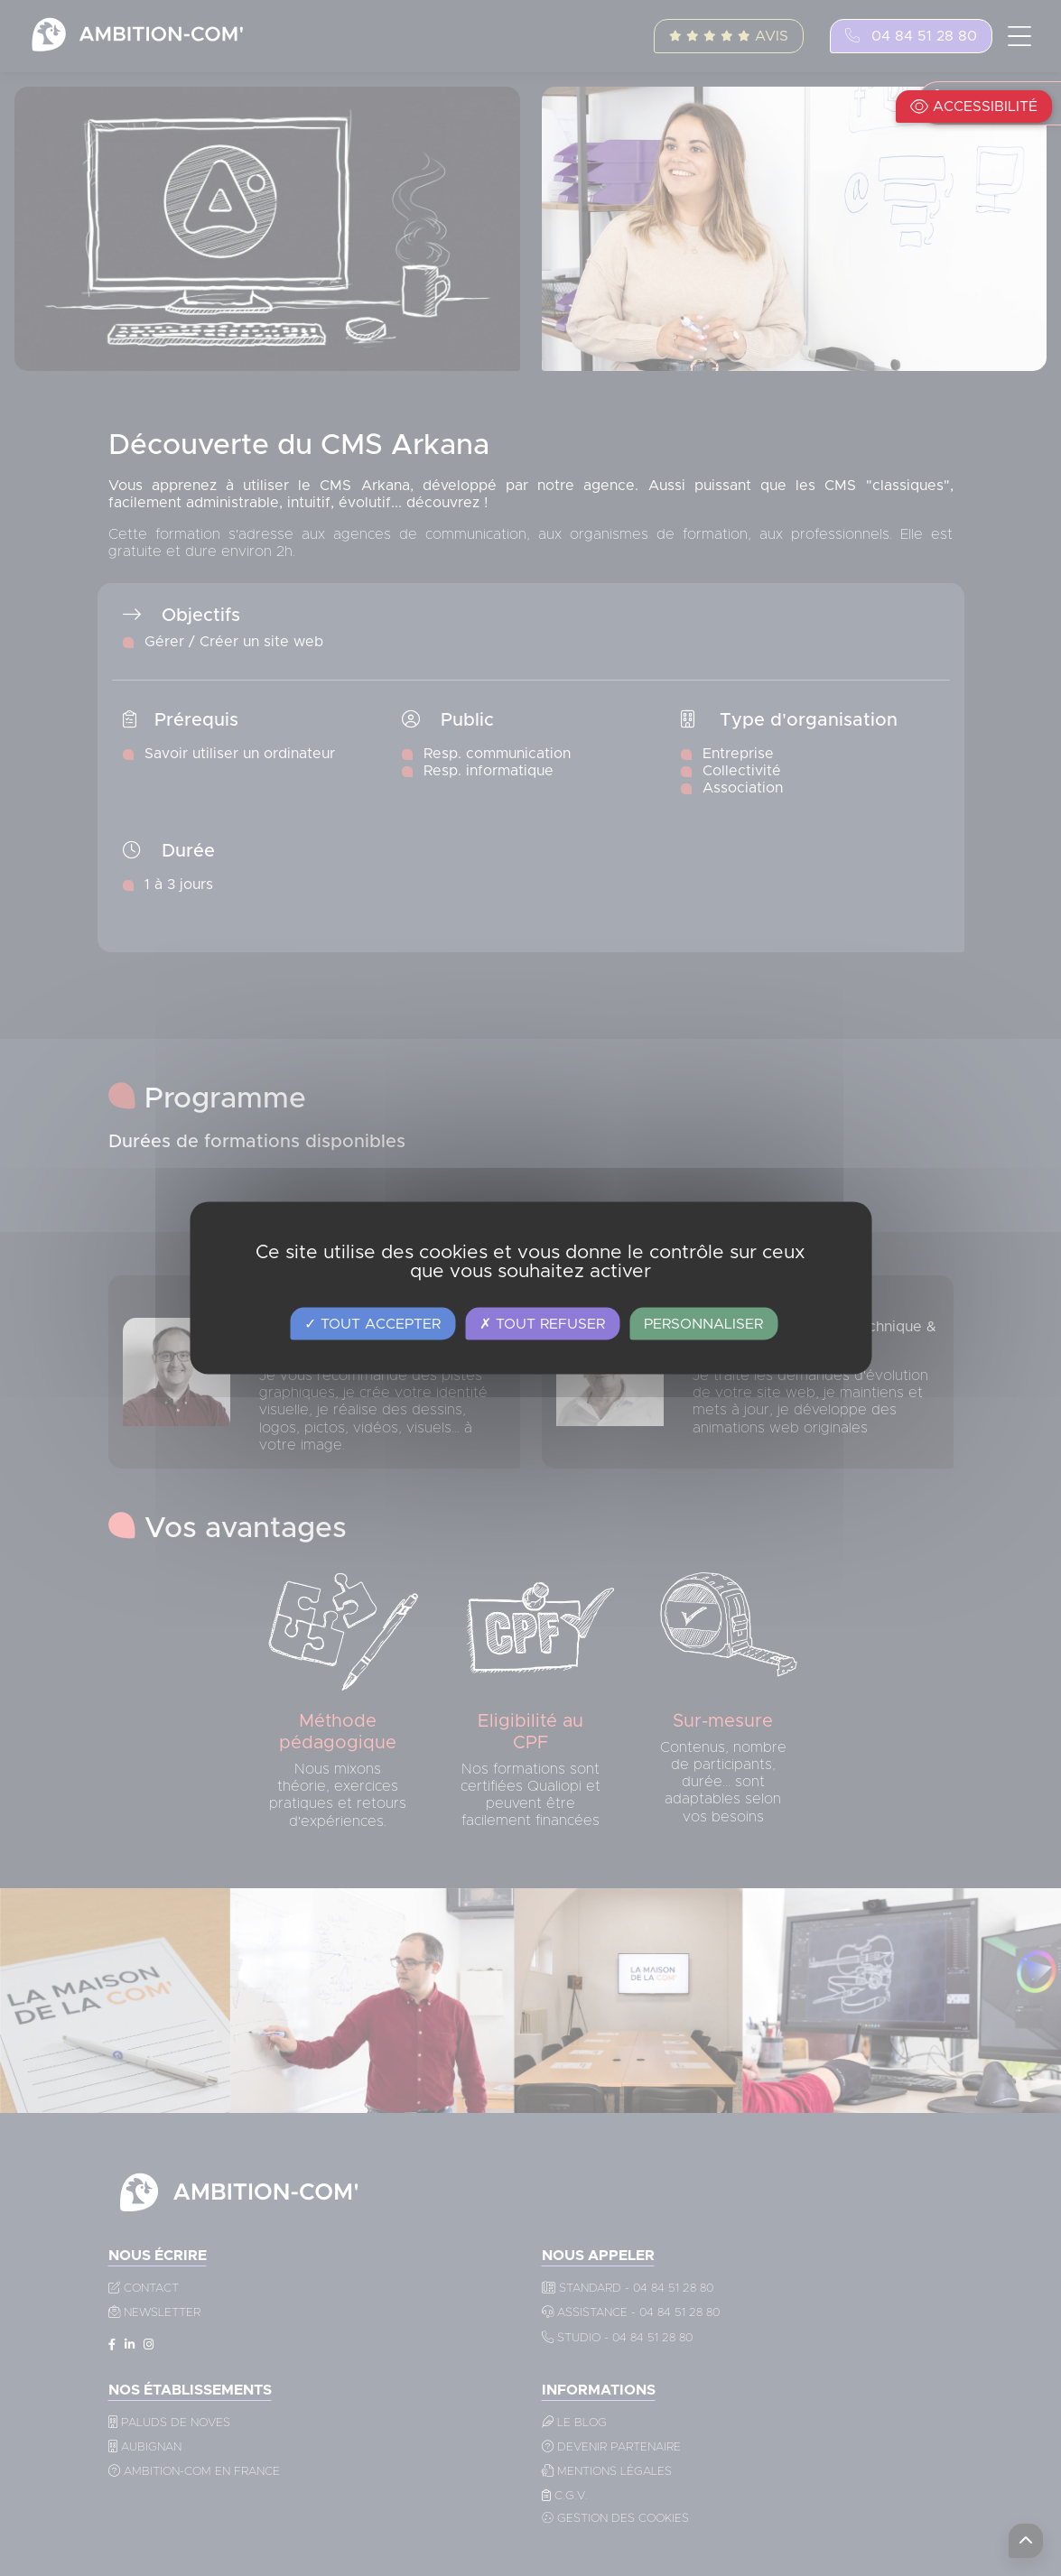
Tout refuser (542, 1324)
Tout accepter (372, 1324)
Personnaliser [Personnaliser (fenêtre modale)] (703, 1324)
